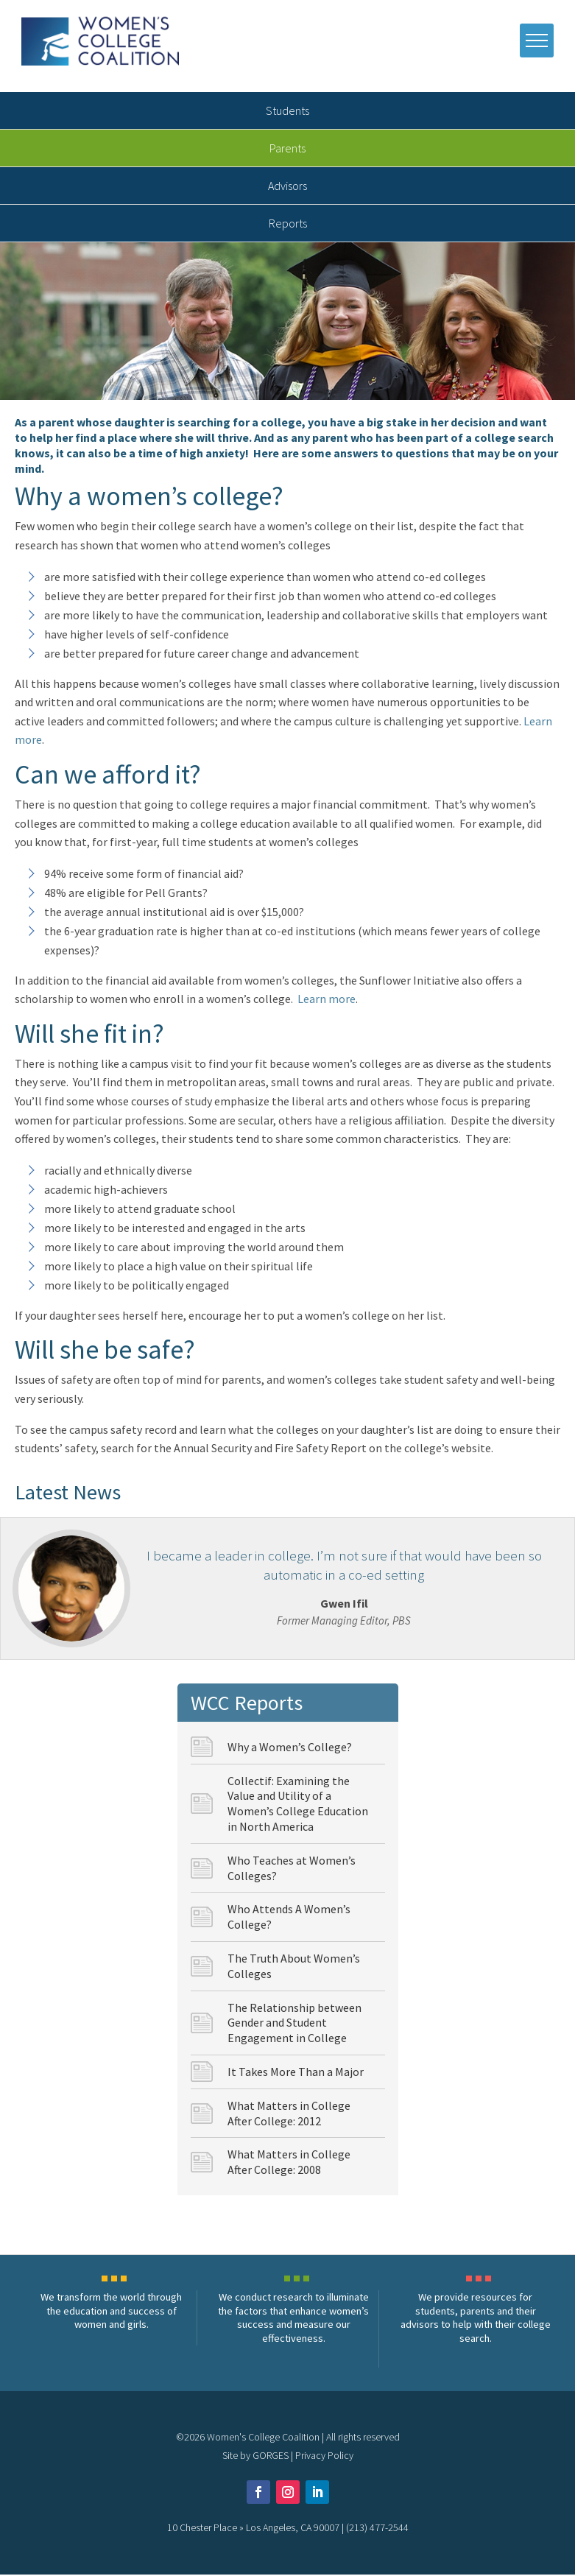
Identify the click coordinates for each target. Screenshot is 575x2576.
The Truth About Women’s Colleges (293, 1967)
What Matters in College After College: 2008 (288, 2164)
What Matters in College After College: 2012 (288, 2115)
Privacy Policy (324, 2457)
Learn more (326, 1000)
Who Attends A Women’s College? (288, 1919)
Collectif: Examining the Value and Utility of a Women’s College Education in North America (297, 1805)
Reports (288, 225)
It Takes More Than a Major (295, 2073)
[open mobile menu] (536, 41)
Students (287, 112)
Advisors (287, 187)
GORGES (271, 2457)
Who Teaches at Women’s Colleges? (291, 1869)
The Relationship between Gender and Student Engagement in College (294, 2024)
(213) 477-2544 (377, 2528)
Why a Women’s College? (289, 1748)
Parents (287, 150)
